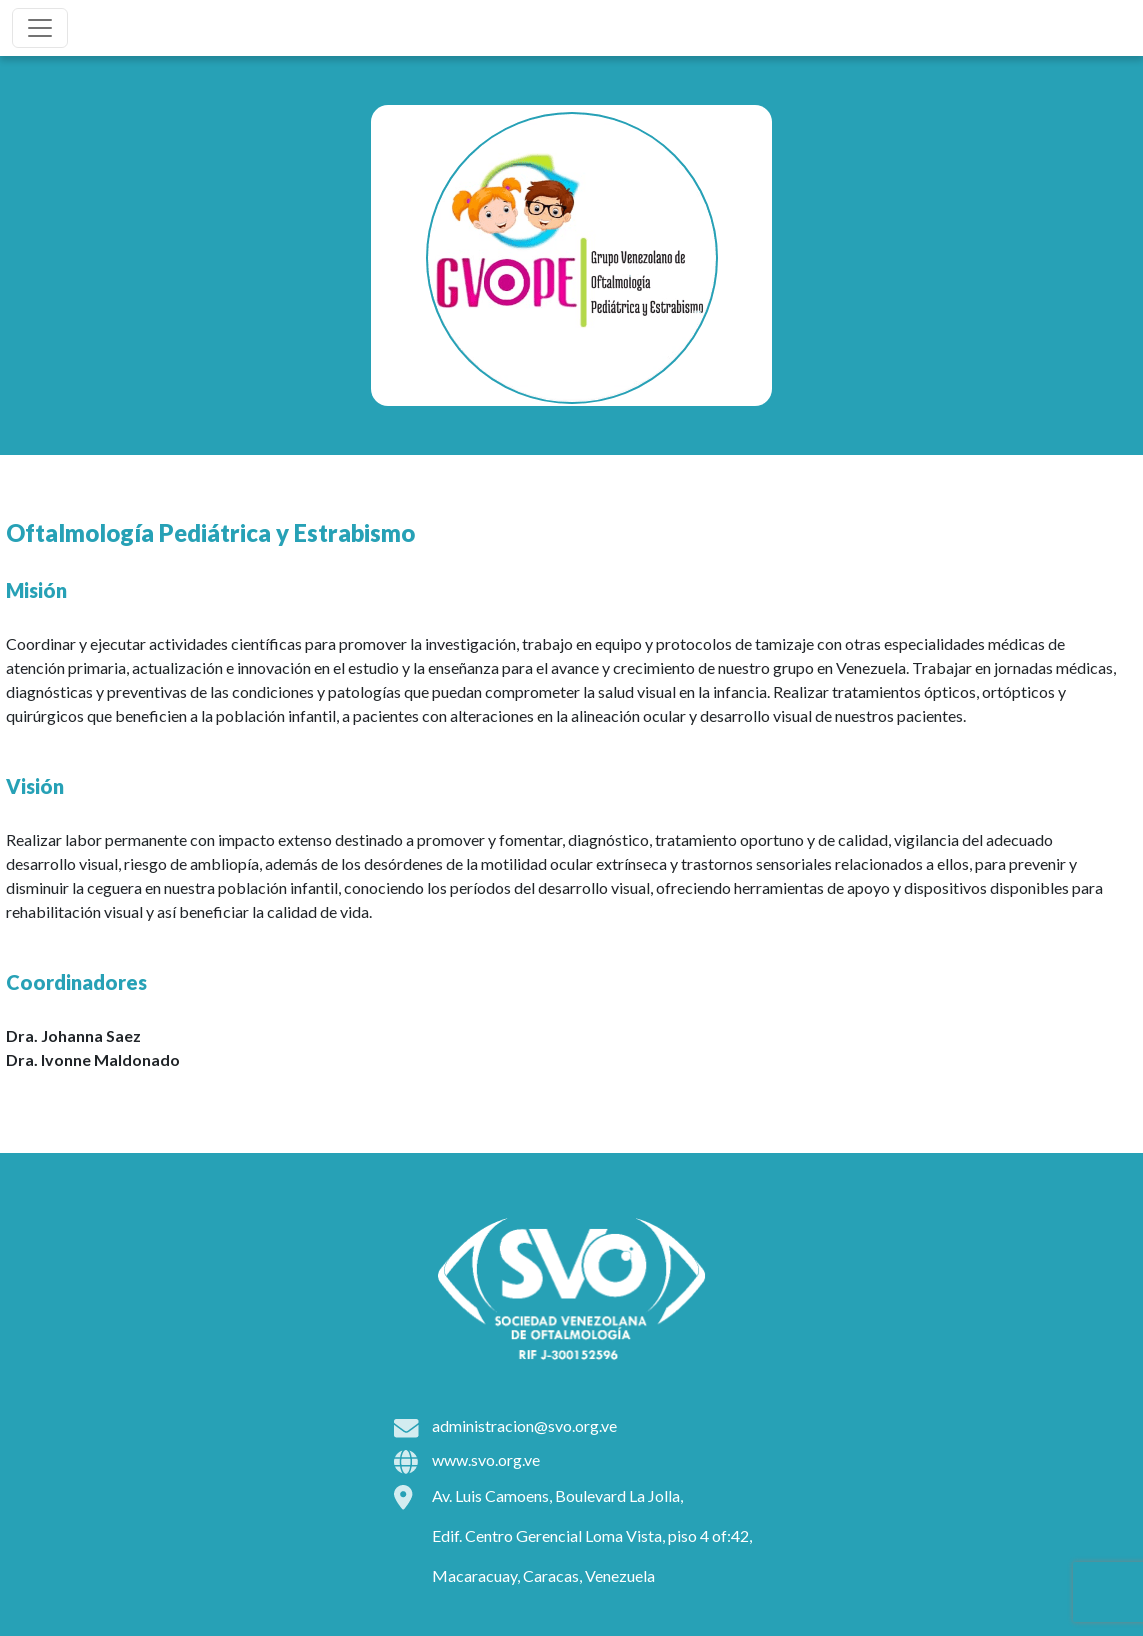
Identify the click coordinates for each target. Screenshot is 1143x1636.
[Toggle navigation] (40, 28)
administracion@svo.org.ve (524, 1425)
